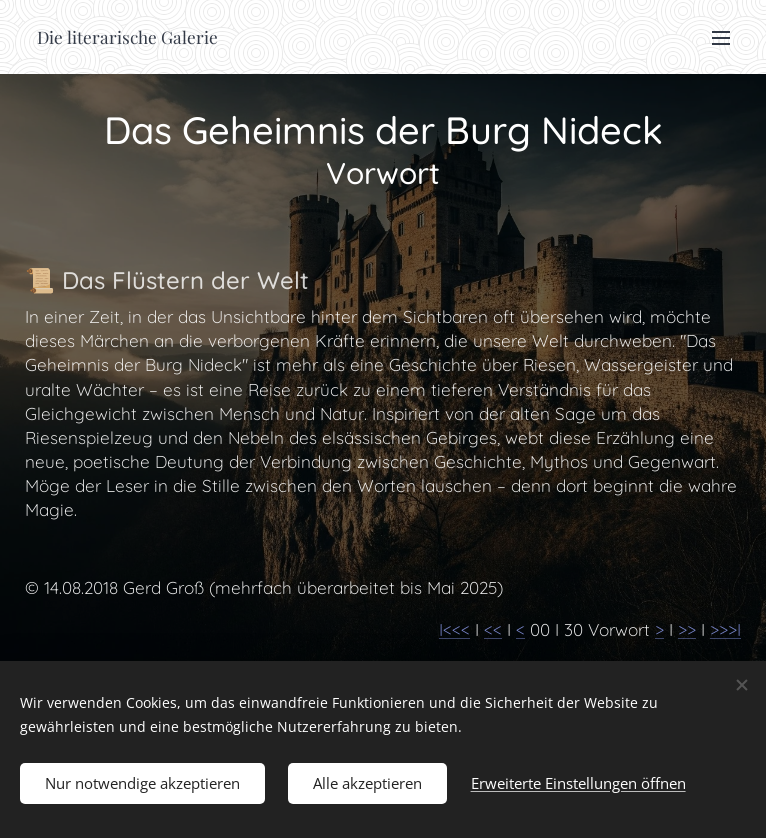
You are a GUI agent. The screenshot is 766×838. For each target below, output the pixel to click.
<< (493, 629)
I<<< (454, 629)
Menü (721, 38)
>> (687, 629)
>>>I (725, 629)
